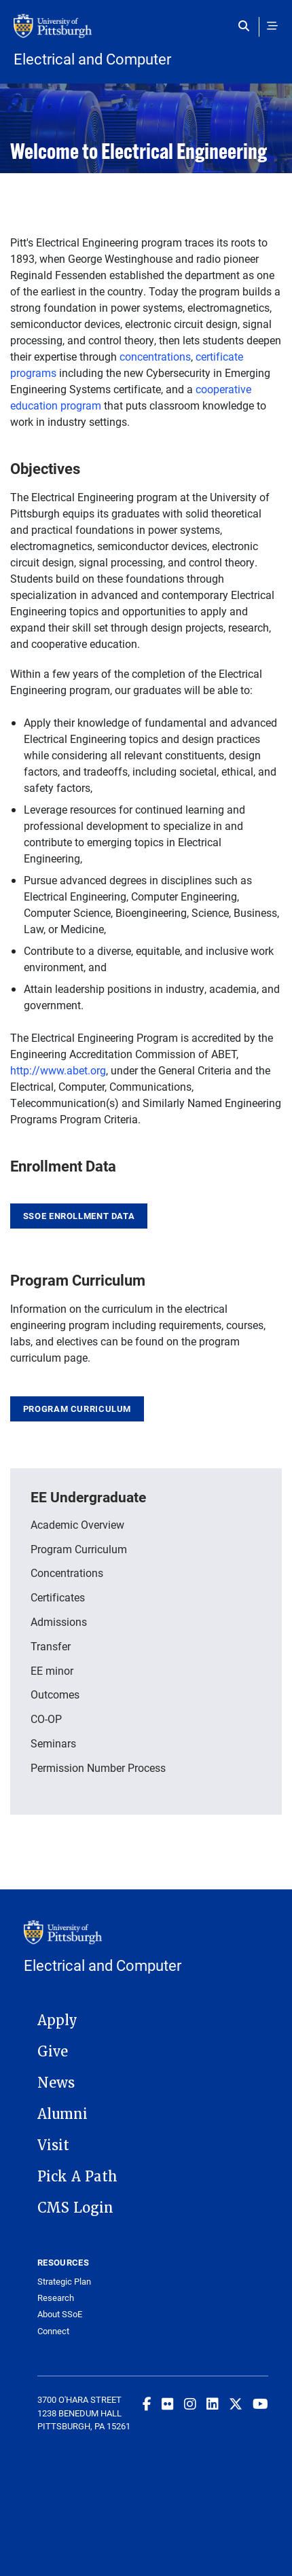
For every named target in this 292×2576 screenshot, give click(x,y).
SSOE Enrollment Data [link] (79, 1215)
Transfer (51, 1646)
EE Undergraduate (88, 1496)
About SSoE (59, 2314)
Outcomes (55, 1694)
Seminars (53, 1743)
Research (55, 2298)
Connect (53, 2331)
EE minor (52, 1670)
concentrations (155, 356)
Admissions (59, 1621)
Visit (53, 2145)
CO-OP (46, 1718)
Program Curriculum (77, 1408)
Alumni (62, 2114)
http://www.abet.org (58, 1070)
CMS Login (75, 2208)
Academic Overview (77, 1524)
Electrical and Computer (92, 59)
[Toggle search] (246, 26)
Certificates (58, 1597)
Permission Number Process (98, 1767)
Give (52, 2052)
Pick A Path (77, 2176)
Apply (57, 2020)
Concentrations (67, 1572)
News (56, 2083)
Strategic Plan (64, 2281)
